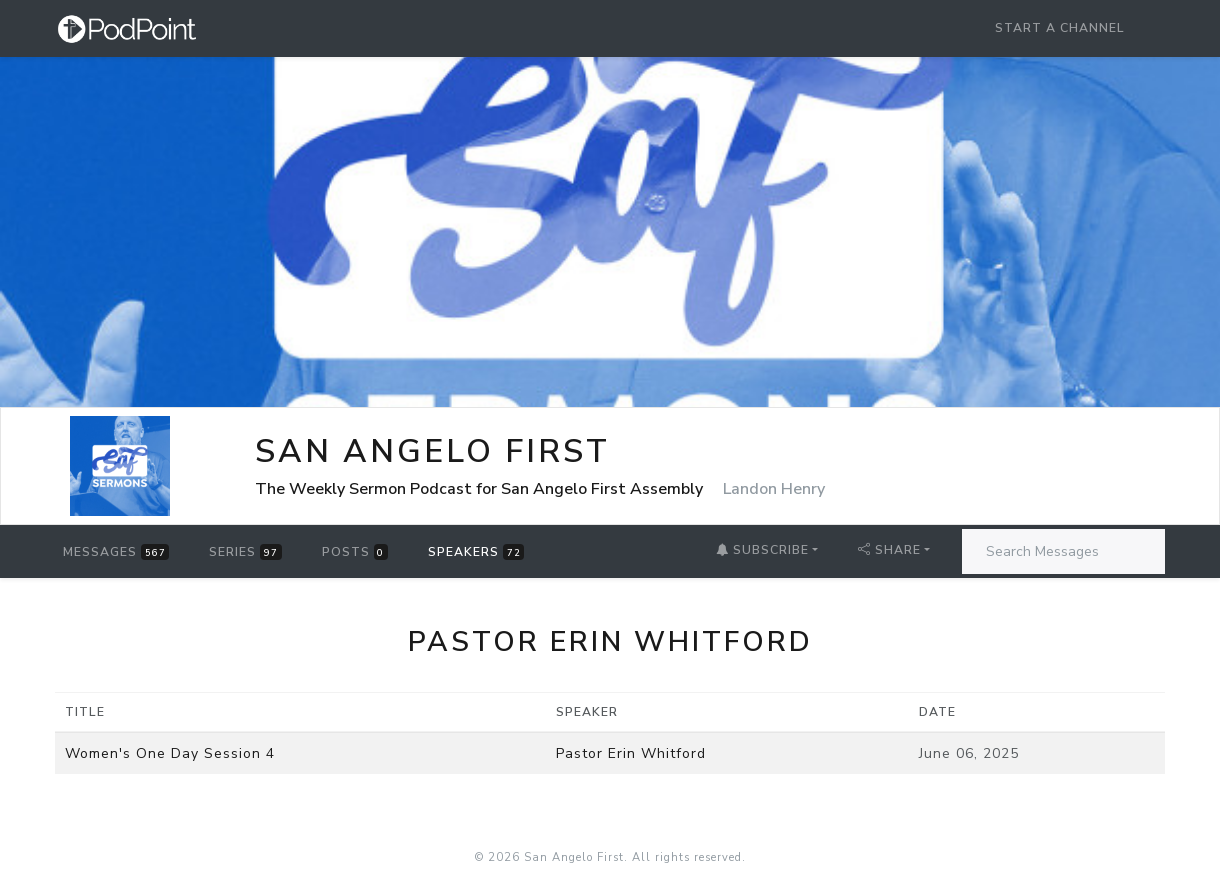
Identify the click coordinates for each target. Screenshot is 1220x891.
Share (889, 550)
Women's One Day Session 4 (170, 753)
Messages (116, 552)
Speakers (476, 552)
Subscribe (762, 550)
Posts (355, 552)
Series (245, 552)
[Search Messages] (1063, 551)
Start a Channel (1060, 28)
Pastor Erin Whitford (631, 753)
